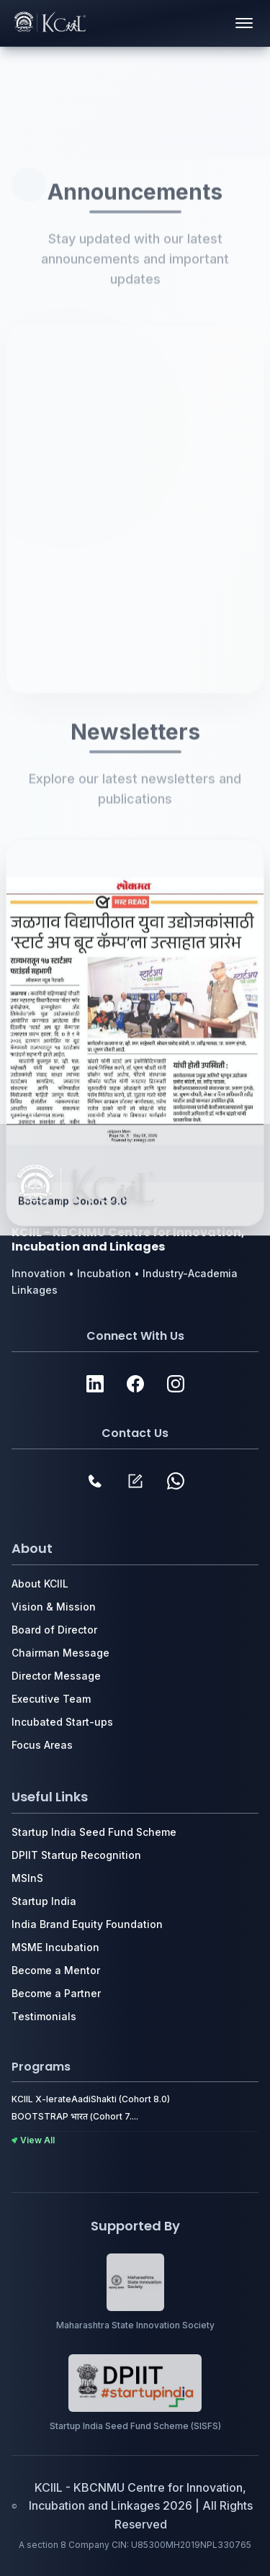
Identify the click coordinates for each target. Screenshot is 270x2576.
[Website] (95, 1383)
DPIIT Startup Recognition (76, 1855)
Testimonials (44, 2016)
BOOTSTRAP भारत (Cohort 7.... (75, 2116)
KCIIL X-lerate (41, 2099)
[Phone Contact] (95, 1481)
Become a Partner (56, 1993)
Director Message (56, 1676)
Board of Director (54, 1629)
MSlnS (27, 1878)
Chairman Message (60, 1653)
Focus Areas (42, 1745)
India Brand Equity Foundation (87, 1924)
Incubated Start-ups (62, 1722)
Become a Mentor (56, 1970)
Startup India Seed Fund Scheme (94, 1832)
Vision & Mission (54, 1606)
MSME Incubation (55, 1947)
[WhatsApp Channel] (175, 1481)
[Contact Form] (135, 1481)
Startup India (44, 1901)
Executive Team (51, 1699)
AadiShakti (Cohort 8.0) (120, 2099)
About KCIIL (40, 1583)
